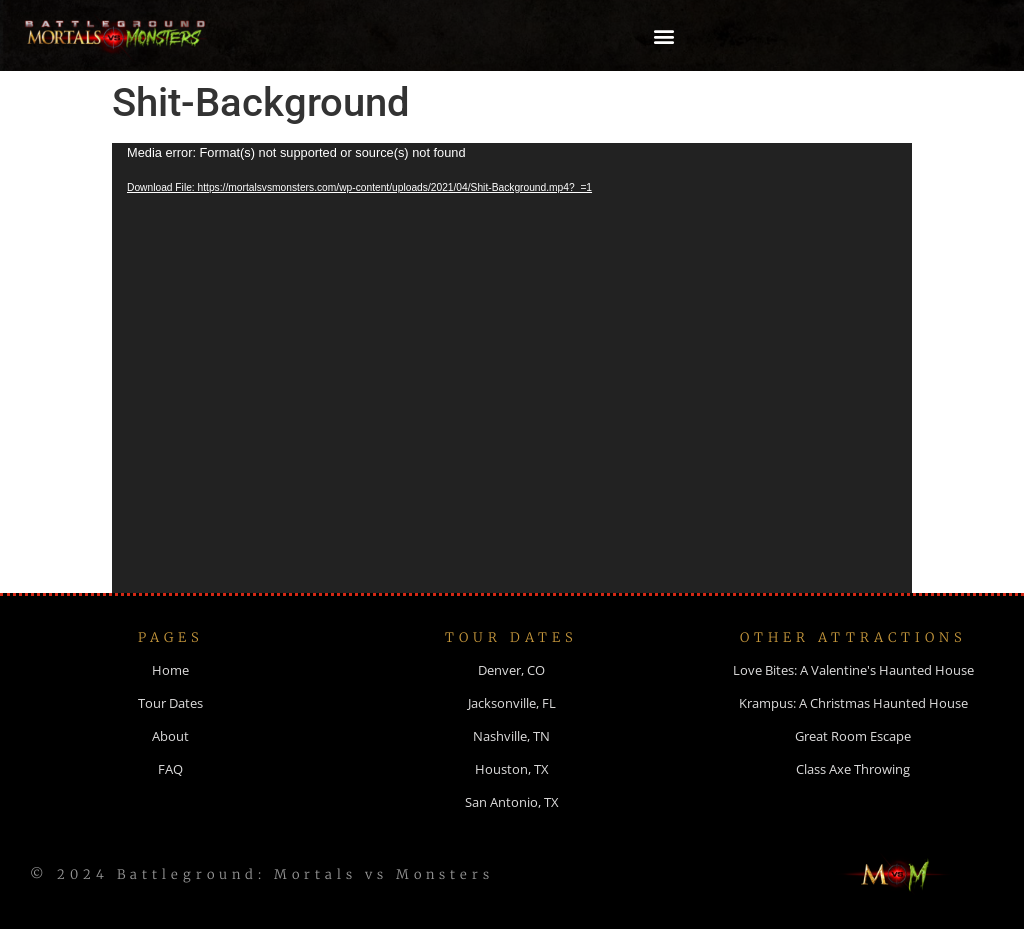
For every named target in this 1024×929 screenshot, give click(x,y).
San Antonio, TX (512, 802)
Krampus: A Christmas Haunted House (853, 703)
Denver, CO (511, 670)
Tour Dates (170, 703)
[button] (664, 35)
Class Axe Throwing (853, 769)
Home (170, 670)
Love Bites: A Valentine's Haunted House (853, 670)
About (170, 736)
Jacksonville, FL (512, 703)
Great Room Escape (853, 736)
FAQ (170, 769)
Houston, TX (512, 769)
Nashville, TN (511, 736)
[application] (512, 368)
